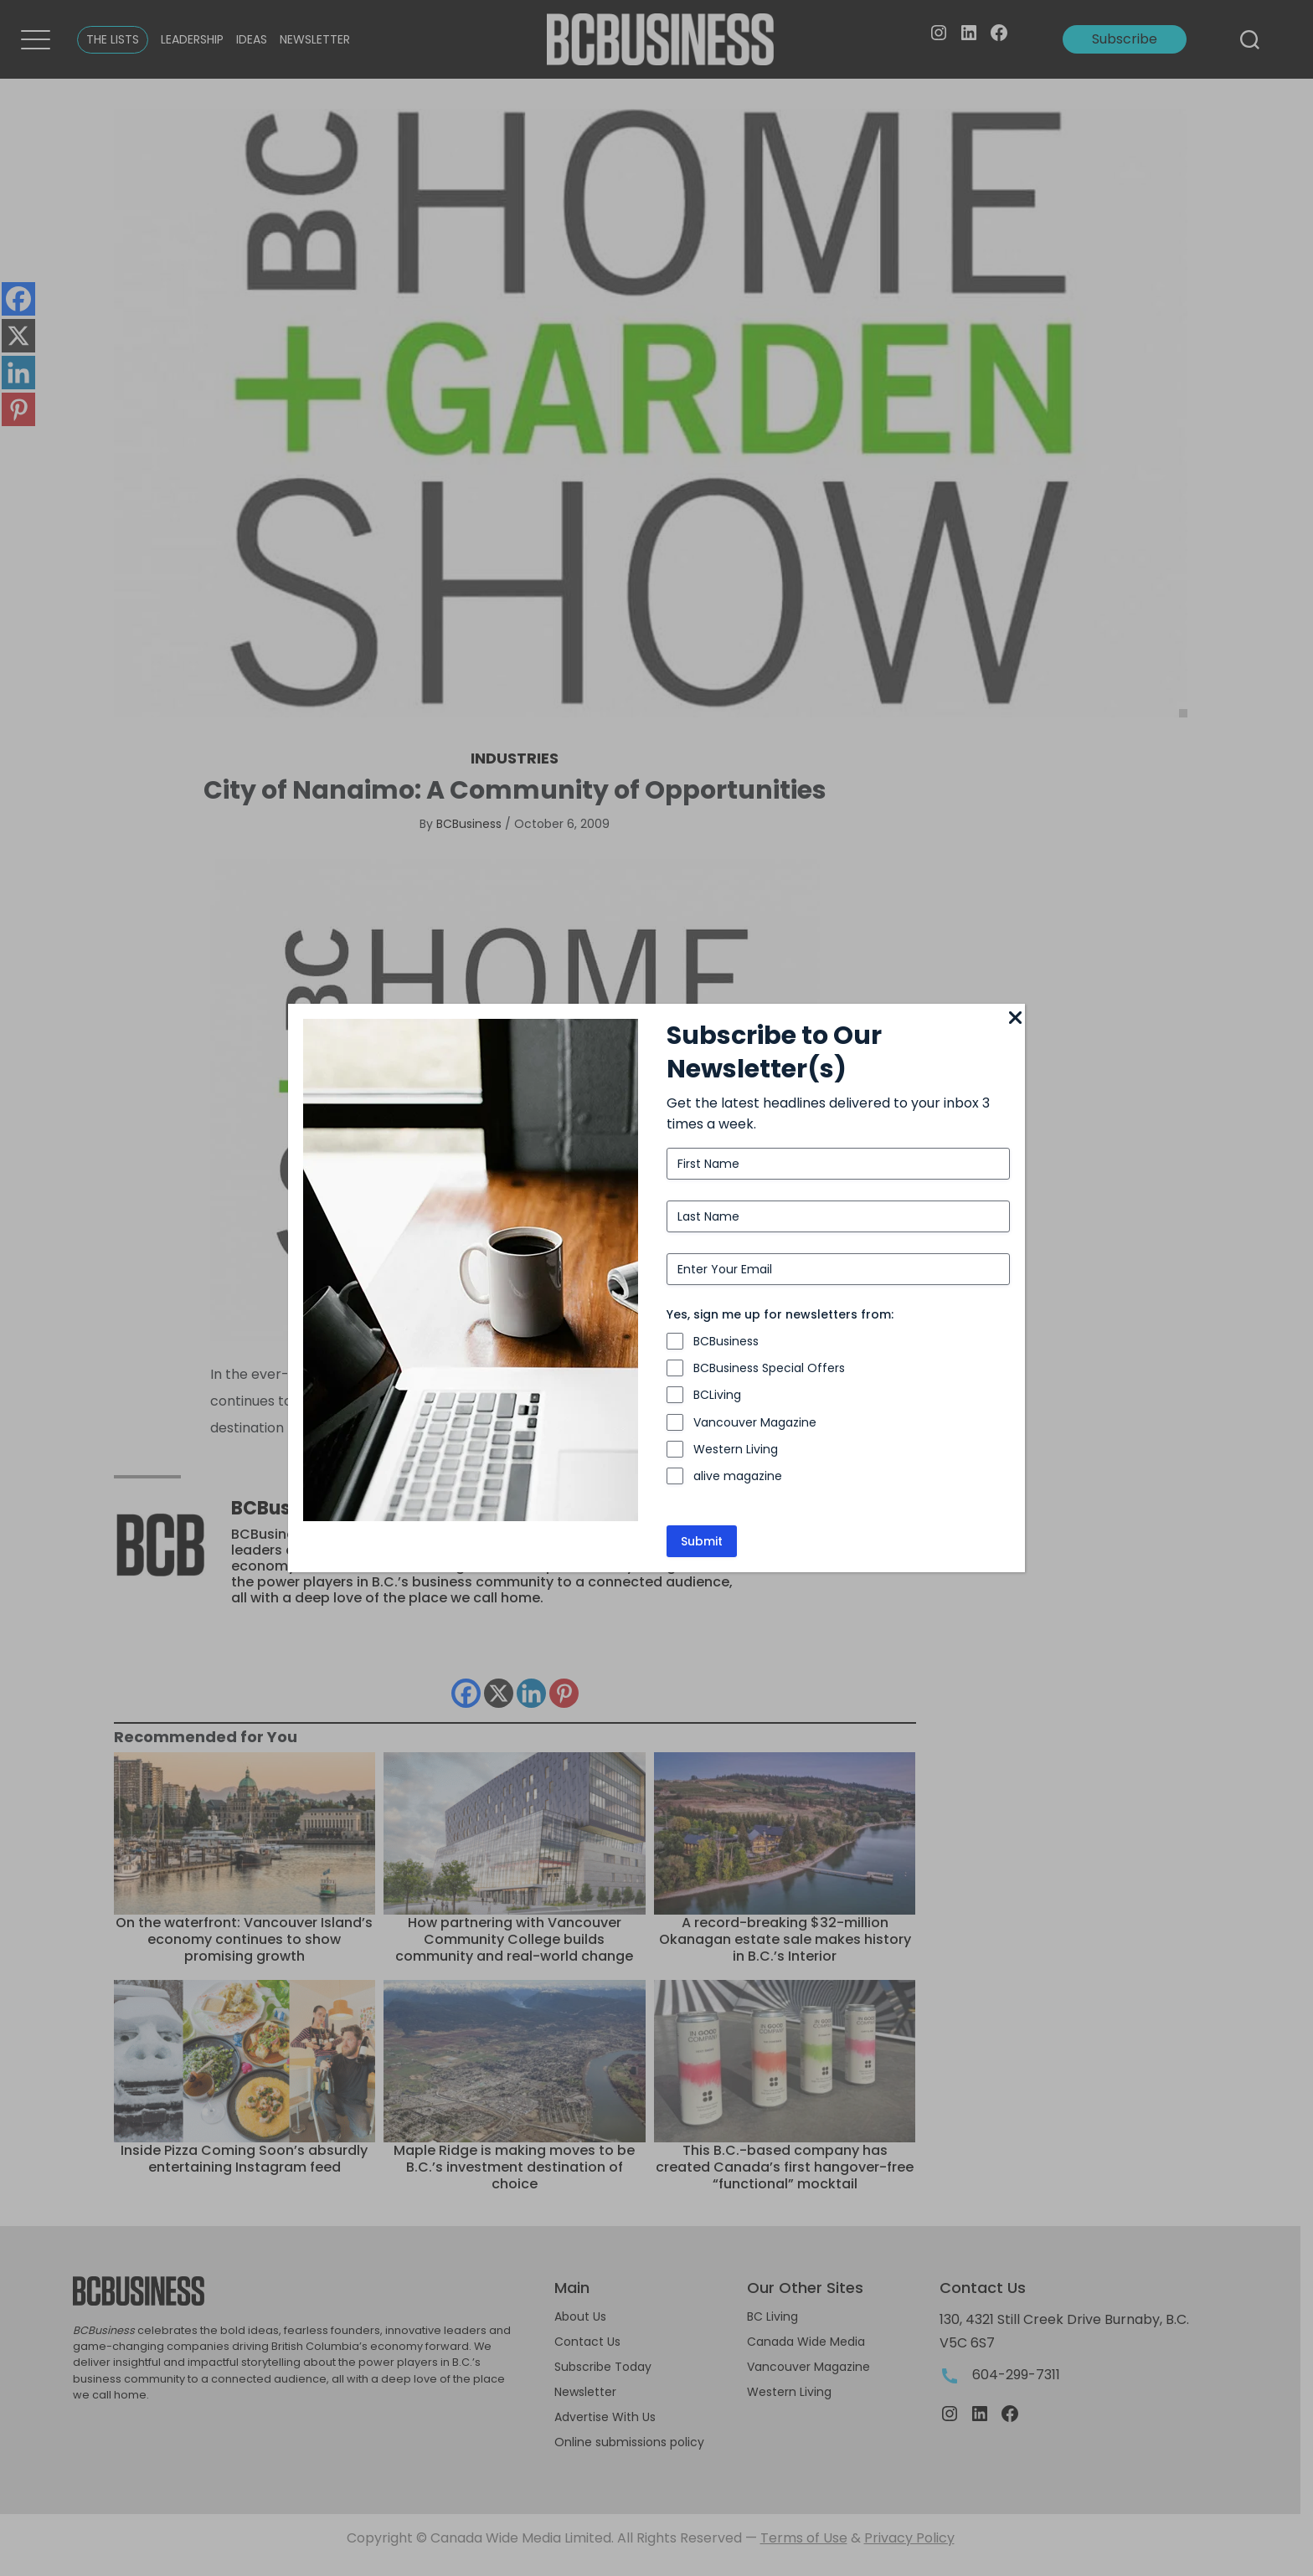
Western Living (735, 1449)
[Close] (1015, 1019)
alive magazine (737, 1476)
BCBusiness (726, 1341)
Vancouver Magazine (754, 1422)
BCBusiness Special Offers (769, 1368)
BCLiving (717, 1394)
